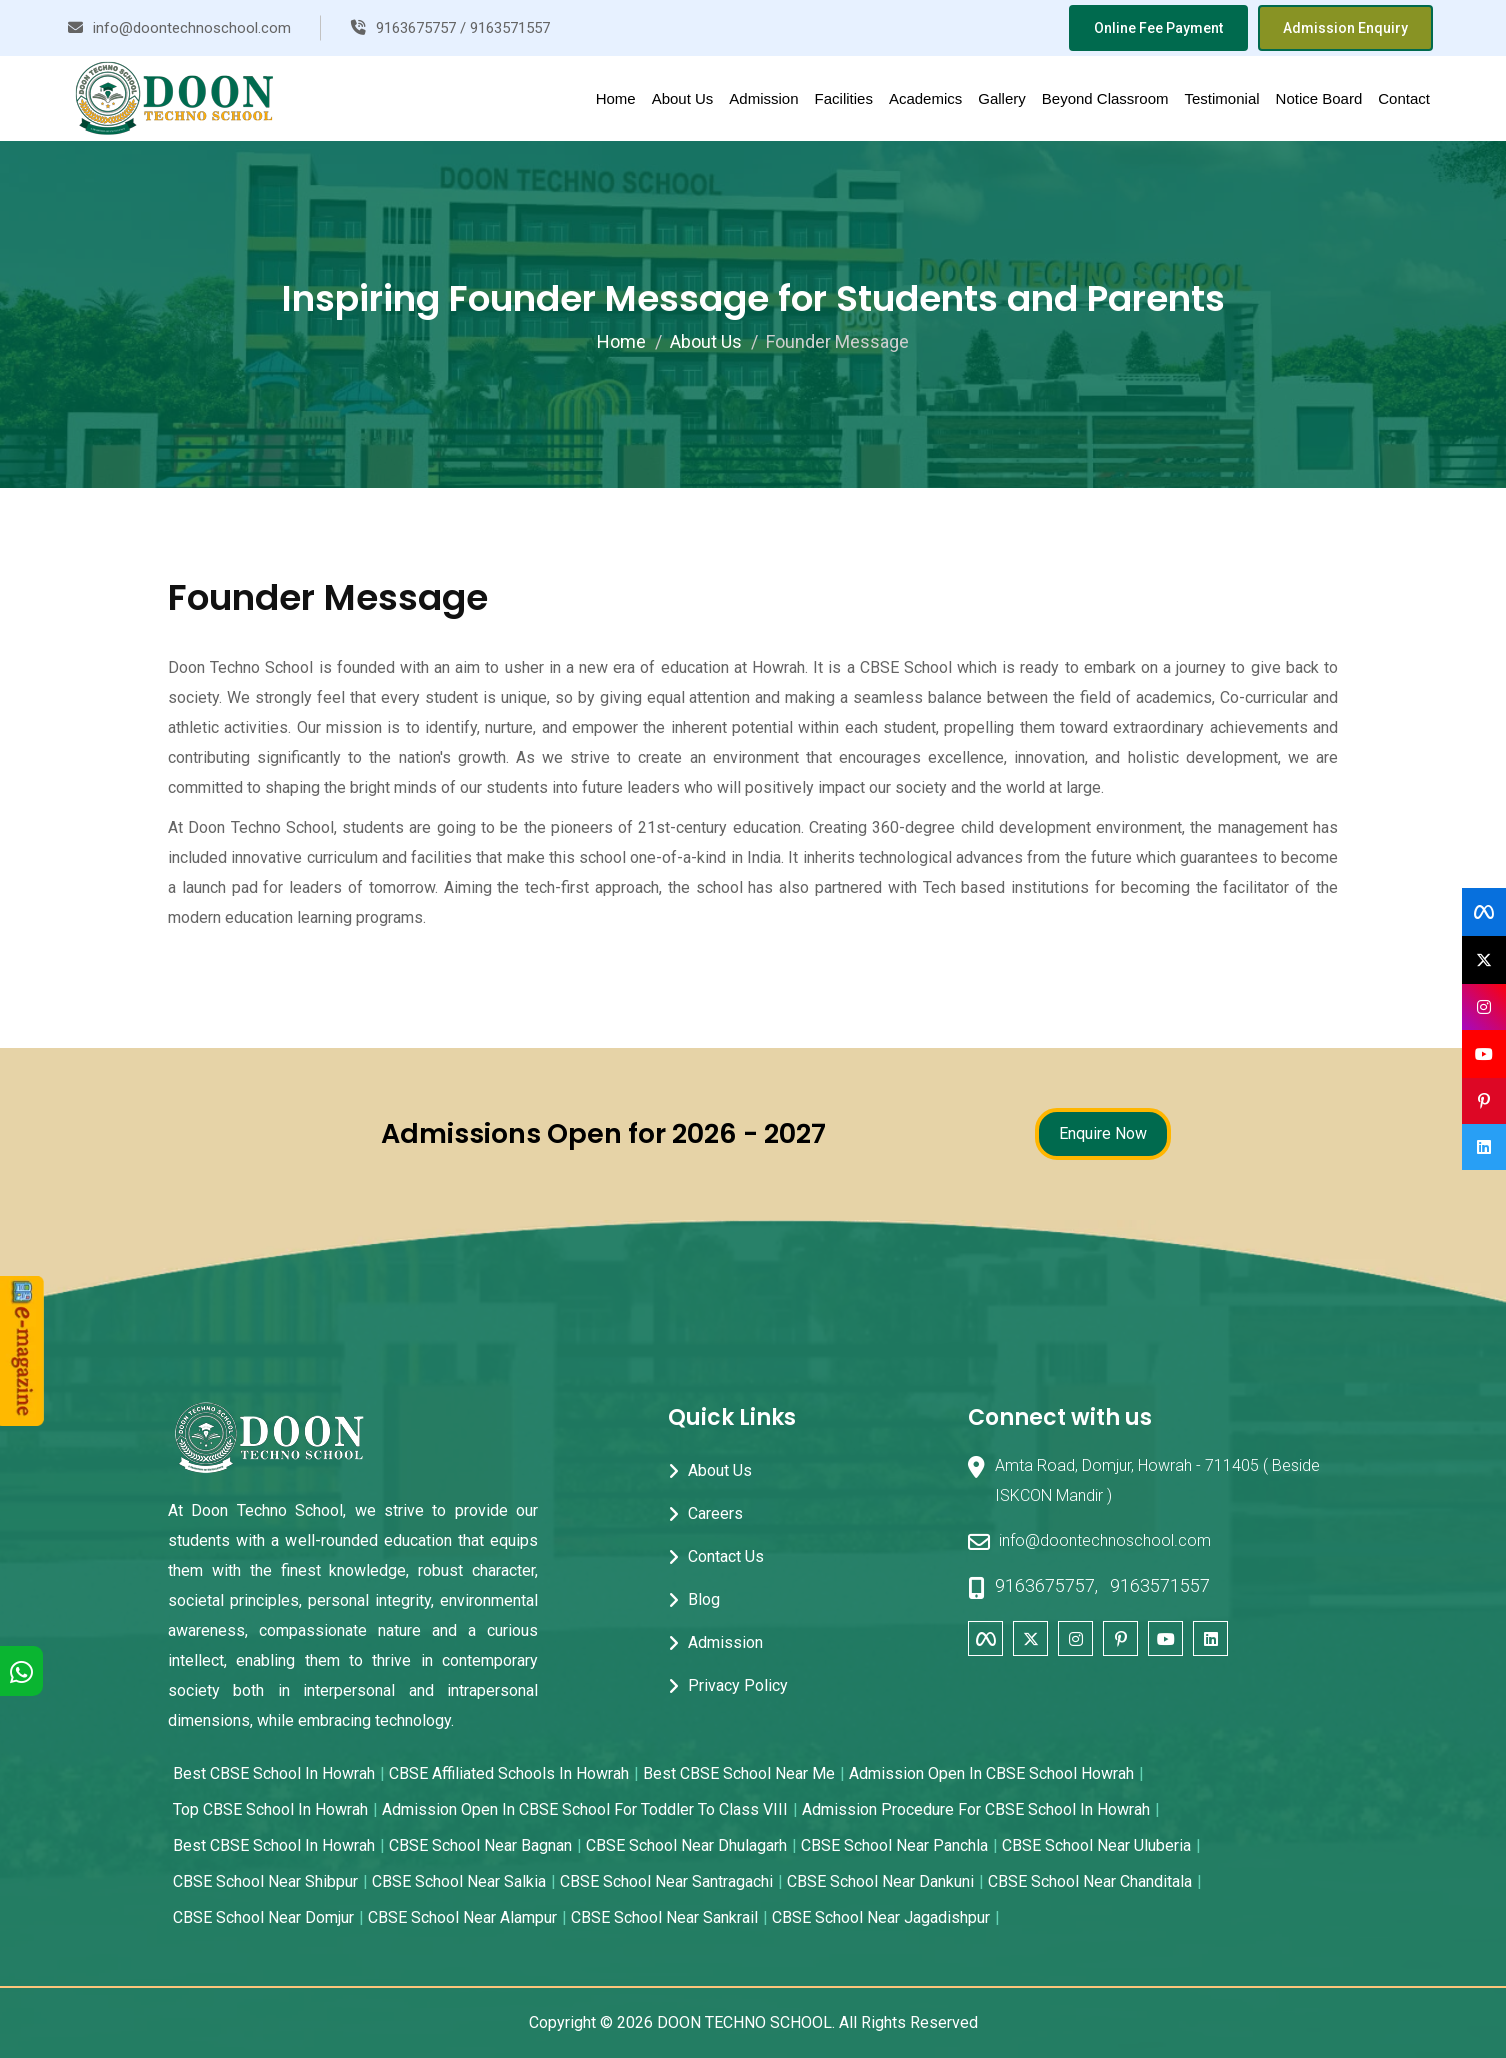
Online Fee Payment (1158, 28)
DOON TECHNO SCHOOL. (746, 2022)
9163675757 (1045, 1585)
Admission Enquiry (1345, 28)
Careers (715, 1513)
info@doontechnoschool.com (1089, 1542)
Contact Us (726, 1556)
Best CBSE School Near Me (739, 1773)
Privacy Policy (738, 1685)
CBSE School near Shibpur (265, 1881)
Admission (763, 98)
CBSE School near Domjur (263, 1917)
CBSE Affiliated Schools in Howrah (509, 1773)
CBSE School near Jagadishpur (881, 1917)
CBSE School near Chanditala (1090, 1881)
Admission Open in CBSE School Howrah (991, 1773)
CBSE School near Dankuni (880, 1881)
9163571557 (1160, 1585)
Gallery (1002, 98)
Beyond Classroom (1105, 98)
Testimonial (1222, 98)
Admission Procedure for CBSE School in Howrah (976, 1809)
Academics (925, 98)
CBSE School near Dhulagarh (686, 1845)
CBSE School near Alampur (462, 1917)
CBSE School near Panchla (894, 1845)
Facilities (844, 98)
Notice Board (1319, 98)
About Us (683, 98)
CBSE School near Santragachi (666, 1881)
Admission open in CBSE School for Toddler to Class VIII (585, 1809)
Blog (704, 1599)
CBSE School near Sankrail (664, 1917)
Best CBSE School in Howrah (274, 1773)
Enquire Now (1103, 1133)
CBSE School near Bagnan (480, 1845)
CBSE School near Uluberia (1096, 1845)
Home (616, 98)
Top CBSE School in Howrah (270, 1809)
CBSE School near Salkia (459, 1881)
